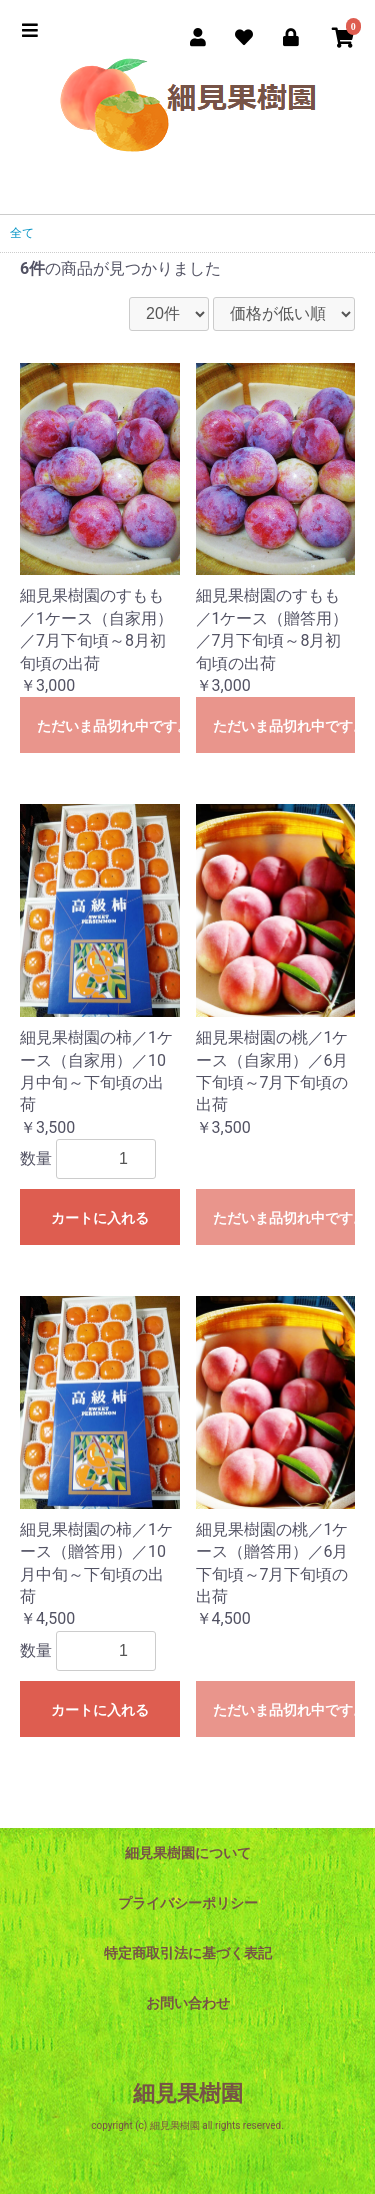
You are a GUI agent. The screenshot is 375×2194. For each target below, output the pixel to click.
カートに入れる (100, 1218)
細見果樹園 (188, 2093)
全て (22, 233)
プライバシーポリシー (188, 1903)
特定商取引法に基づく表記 (188, 1953)
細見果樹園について (188, 1853)
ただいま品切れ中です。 (108, 726)
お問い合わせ (188, 2003)
